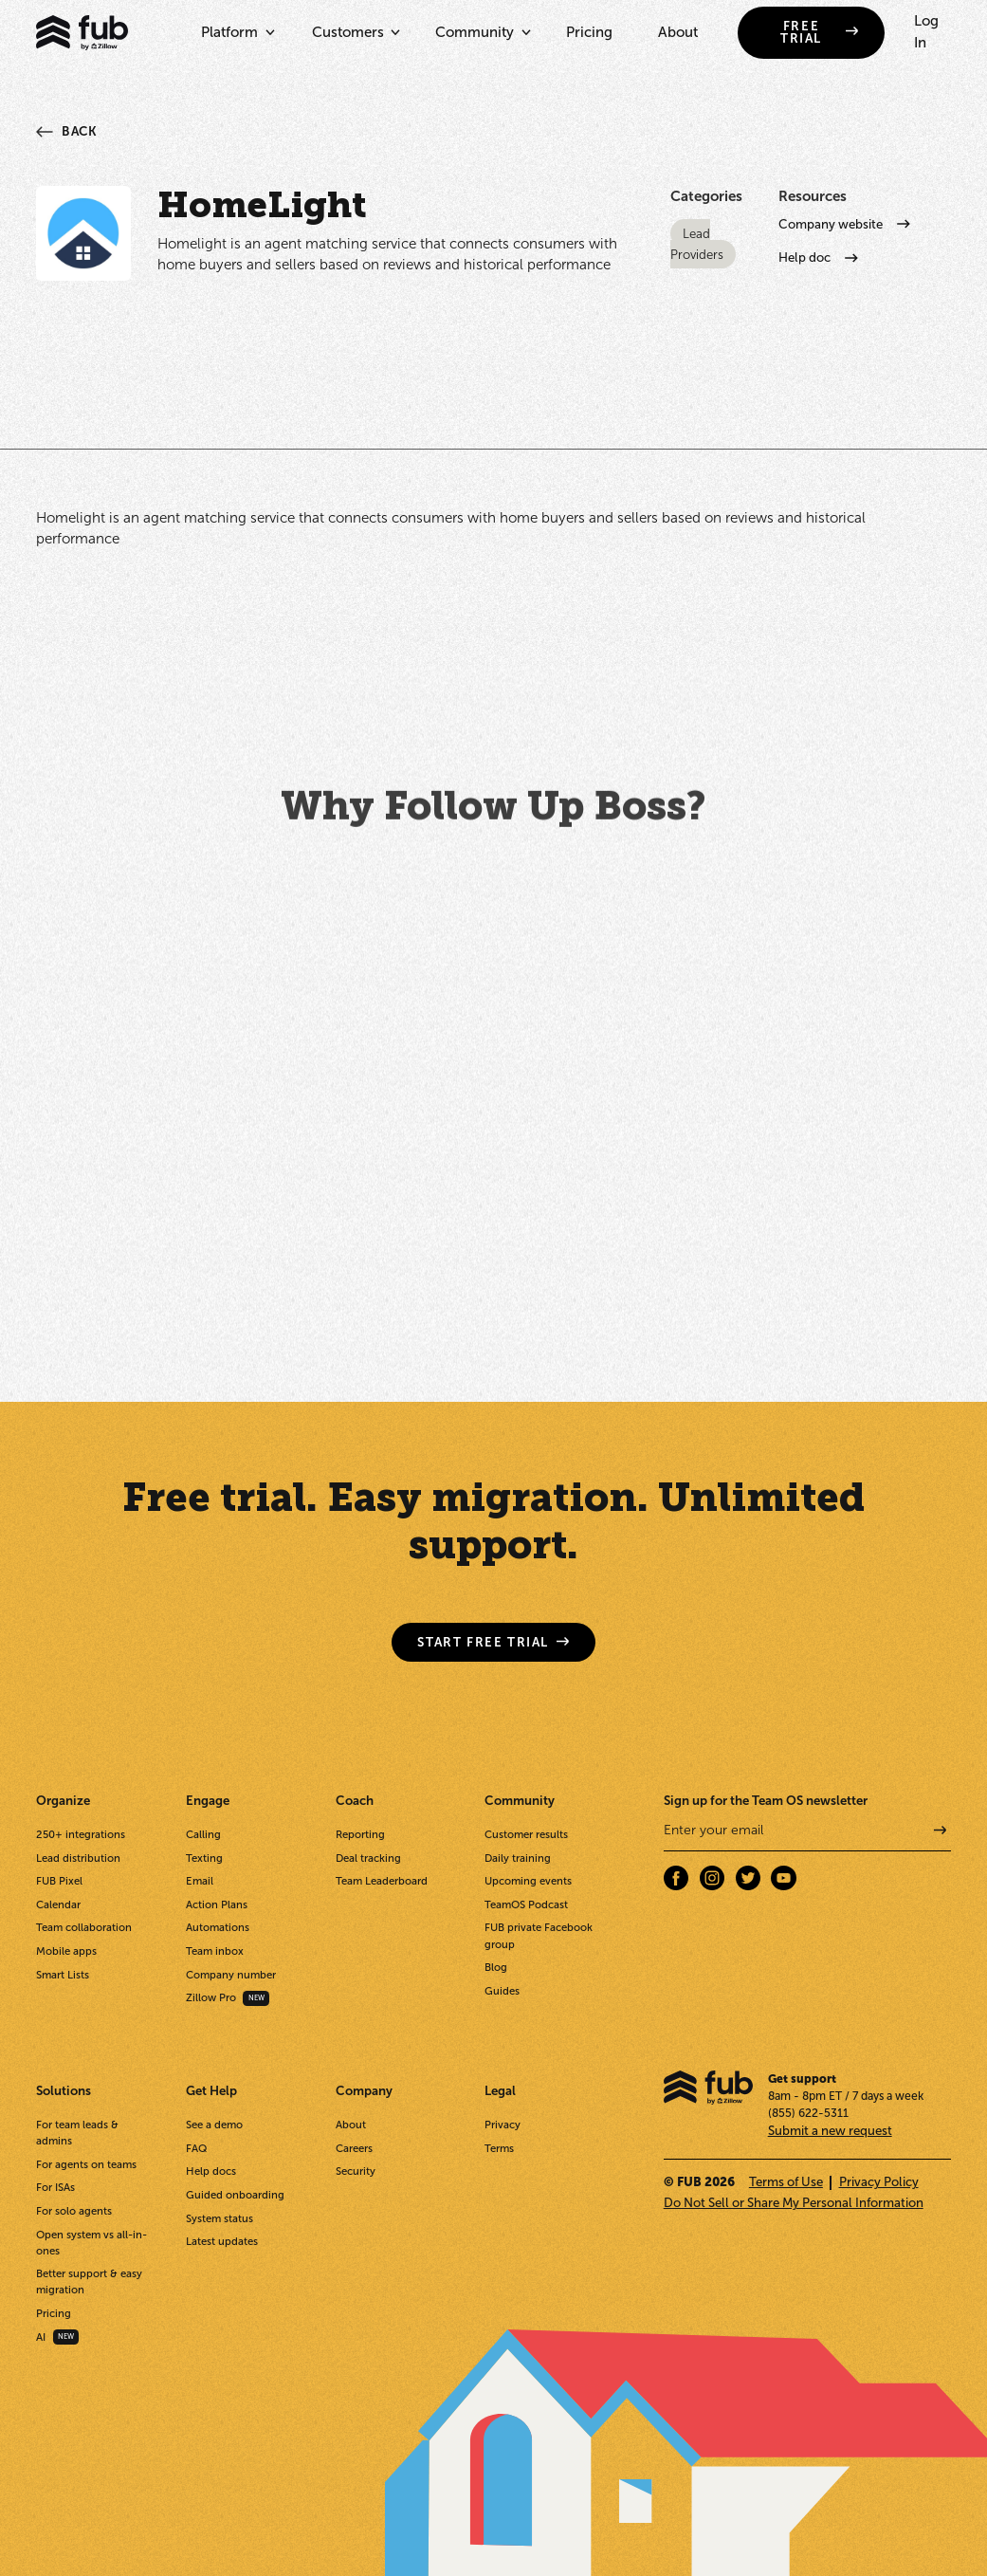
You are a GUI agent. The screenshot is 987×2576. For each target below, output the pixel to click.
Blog (495, 1967)
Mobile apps (66, 1951)
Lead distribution (78, 1858)
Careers (354, 2148)
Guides (502, 1990)
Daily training (517, 1858)
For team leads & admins (77, 2132)
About (678, 32)
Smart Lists (62, 1974)
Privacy (502, 2124)
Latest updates (222, 2241)
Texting (204, 1858)
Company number (231, 1974)
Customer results (526, 1834)
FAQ (196, 2148)
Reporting (360, 1834)
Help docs (211, 2171)
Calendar (58, 1904)
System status (219, 2218)
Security (355, 2171)
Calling (203, 1834)
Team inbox (215, 1951)
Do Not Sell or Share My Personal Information (793, 2203)
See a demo (214, 2124)
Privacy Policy (879, 2182)
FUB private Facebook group (538, 1935)
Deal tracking (368, 1858)
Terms (499, 2148)
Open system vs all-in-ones (91, 2242)
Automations (217, 1927)
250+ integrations (80, 1834)
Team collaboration (84, 1927)
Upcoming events (528, 1880)
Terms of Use (786, 2182)
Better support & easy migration (89, 2281)
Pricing (589, 32)
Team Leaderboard (382, 1880)
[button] (233, 32)
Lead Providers (696, 244)
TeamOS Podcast (526, 1904)
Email (199, 1880)
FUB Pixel (59, 1880)
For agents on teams (86, 2164)
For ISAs (55, 2187)
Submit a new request (830, 2131)
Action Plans (216, 1904)
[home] (82, 32)
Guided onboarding (235, 2194)
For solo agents (74, 2210)
